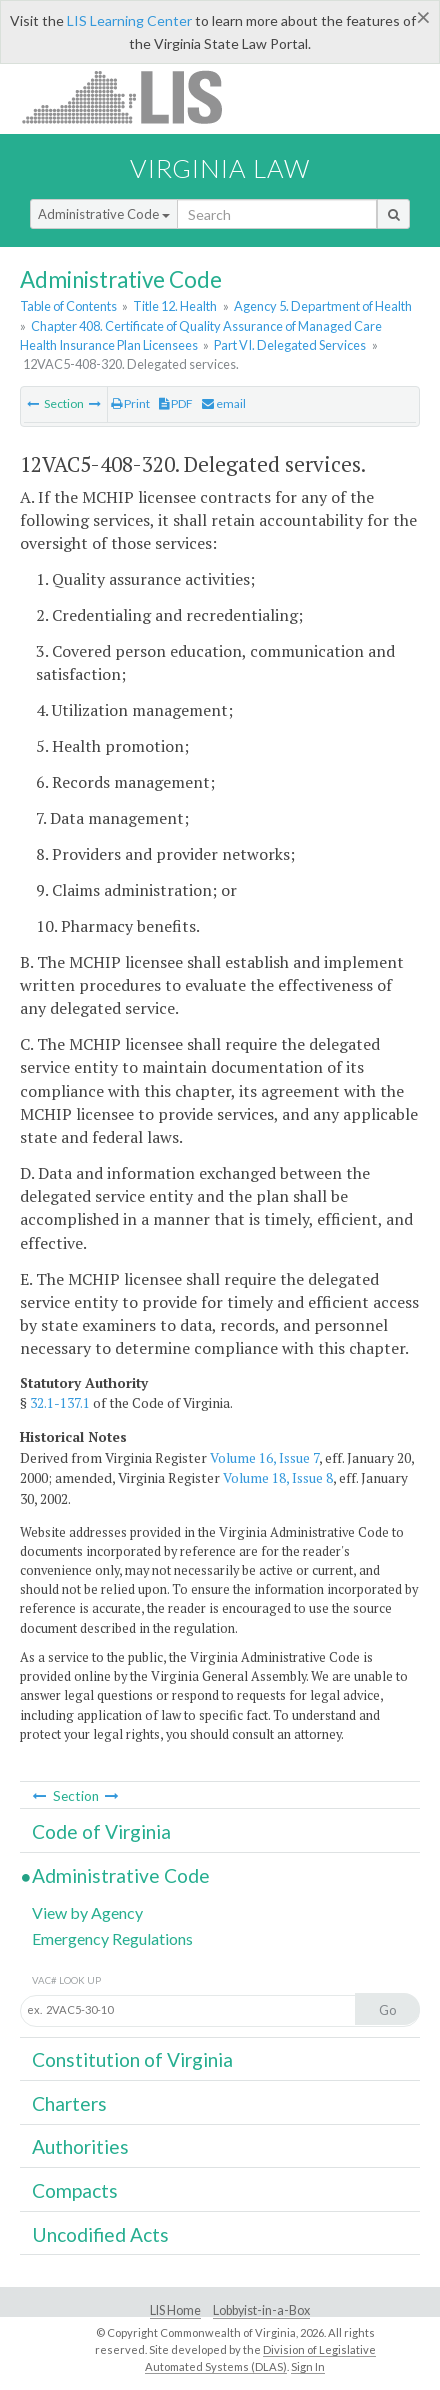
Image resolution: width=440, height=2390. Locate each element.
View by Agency (87, 1912)
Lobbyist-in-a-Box (261, 2310)
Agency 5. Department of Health (323, 306)
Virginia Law (220, 168)
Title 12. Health (175, 306)
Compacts (75, 2190)
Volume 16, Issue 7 (264, 1458)
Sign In (308, 2366)
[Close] (423, 17)
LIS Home (175, 2310)
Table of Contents (68, 306)
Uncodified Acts (100, 2234)
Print (130, 403)
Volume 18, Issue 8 (278, 1478)
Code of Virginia (101, 1831)
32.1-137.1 (60, 1403)
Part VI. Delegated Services (290, 345)
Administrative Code (104, 214)
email (224, 403)
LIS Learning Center (129, 20)
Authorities (80, 2146)
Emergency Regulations (112, 1938)
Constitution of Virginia (132, 2059)
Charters (69, 2103)
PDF (176, 403)
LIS (133, 96)
